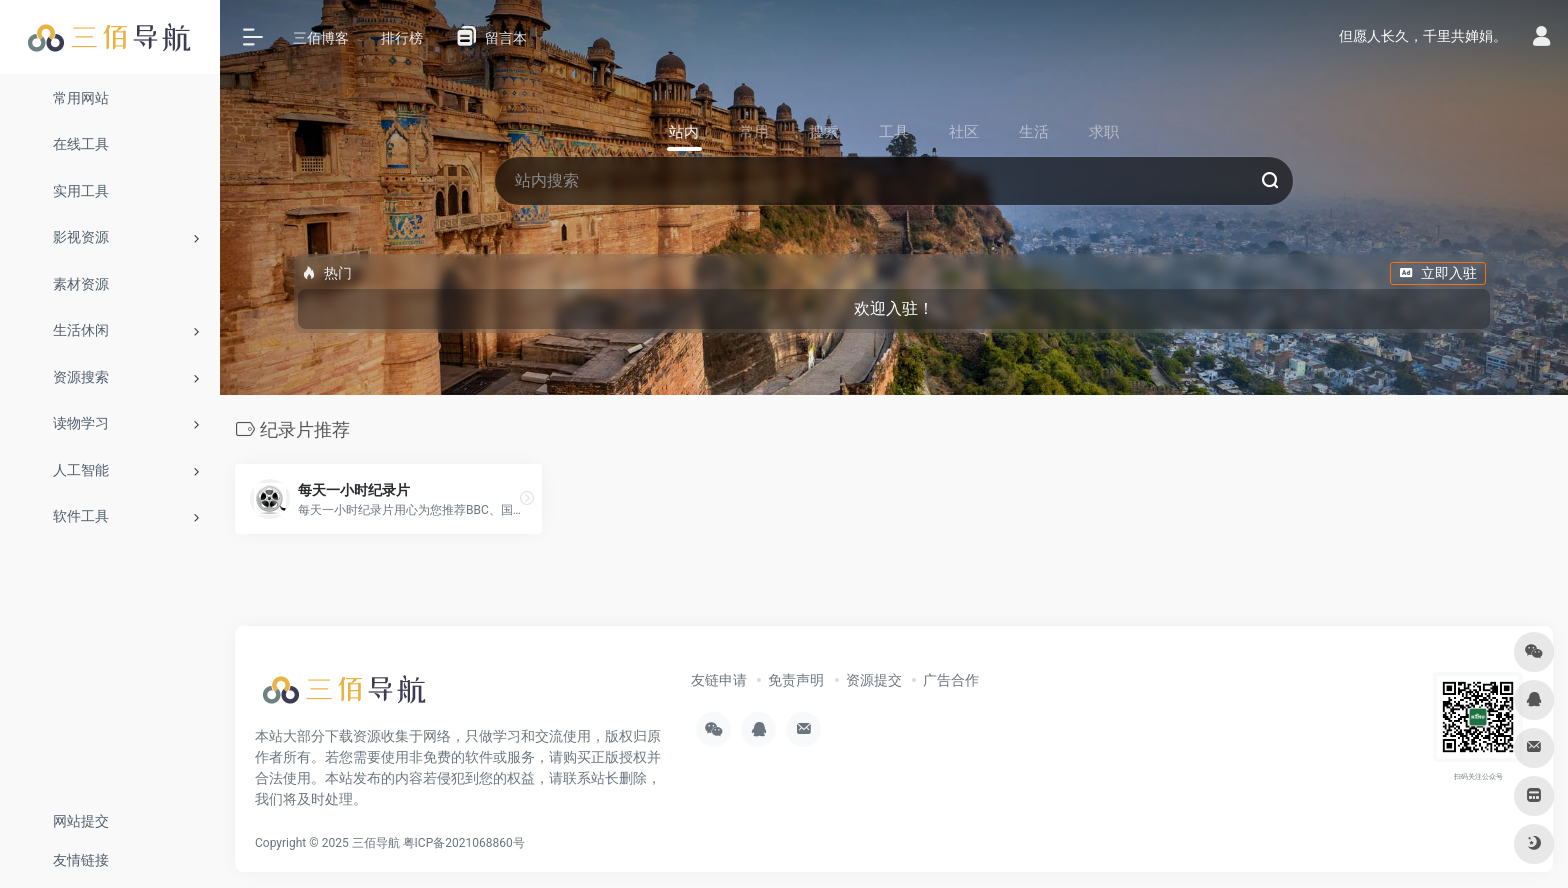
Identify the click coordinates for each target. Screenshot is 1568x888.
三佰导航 (376, 843)
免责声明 (796, 680)
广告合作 (951, 680)
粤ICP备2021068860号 (464, 843)
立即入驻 (1438, 273)
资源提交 (874, 680)
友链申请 (719, 680)
